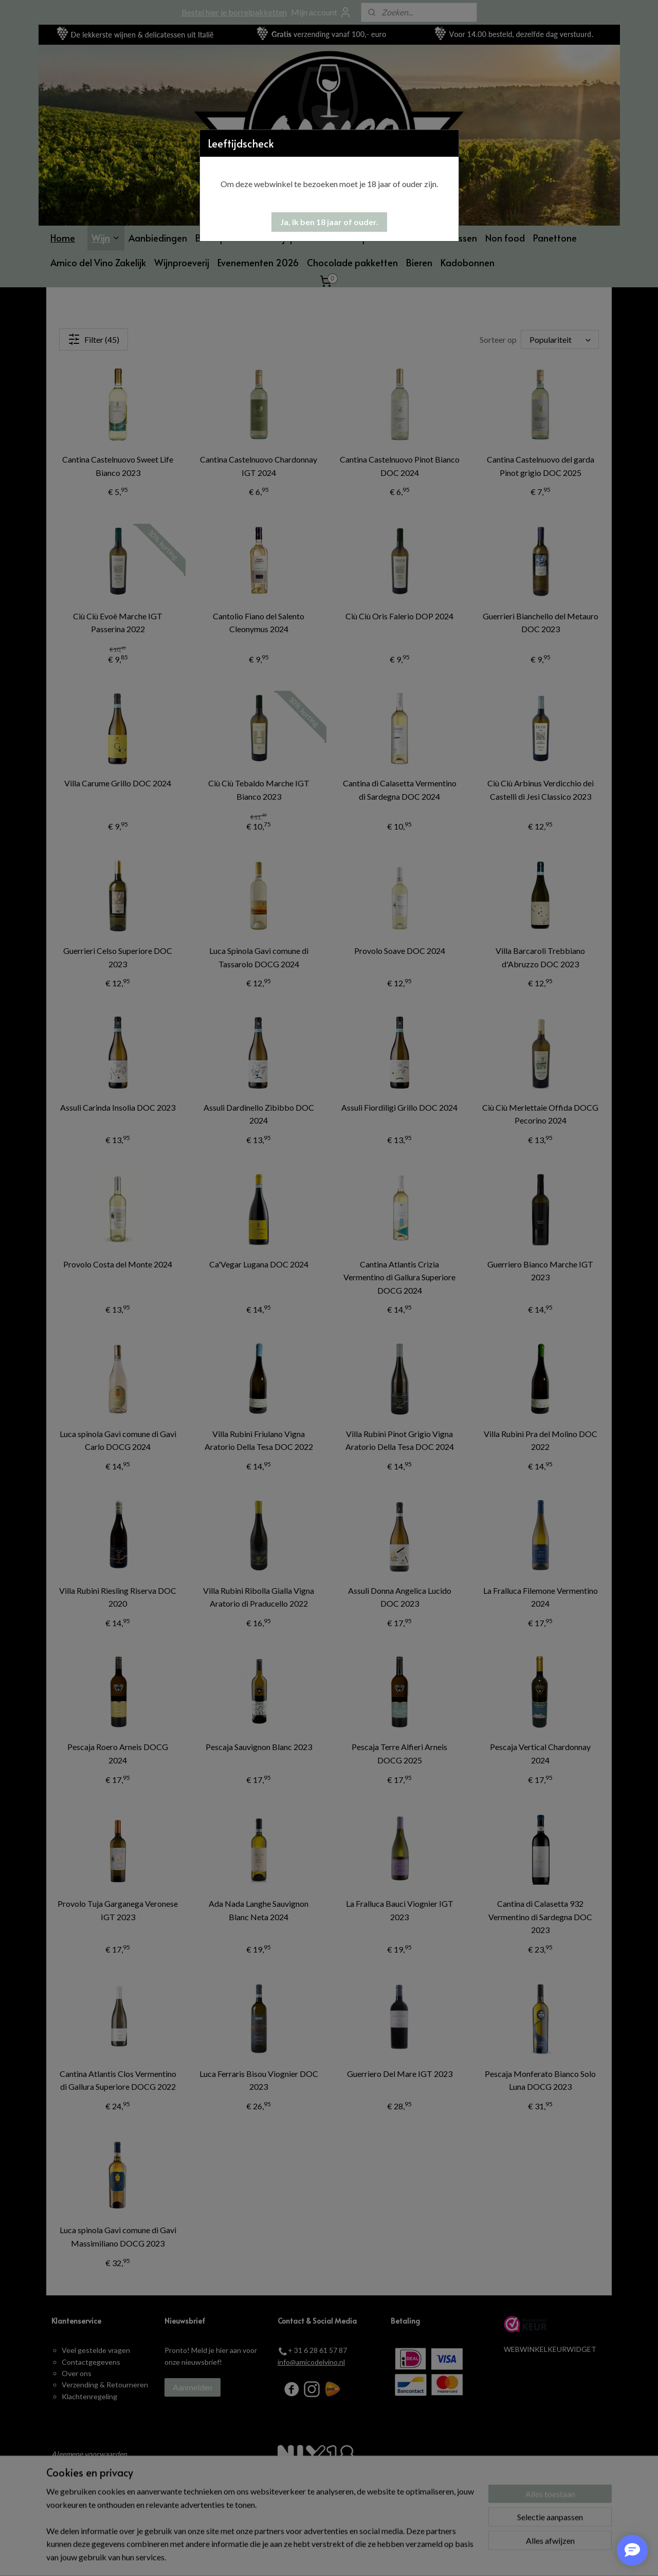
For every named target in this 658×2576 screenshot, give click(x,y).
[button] (329, 222)
